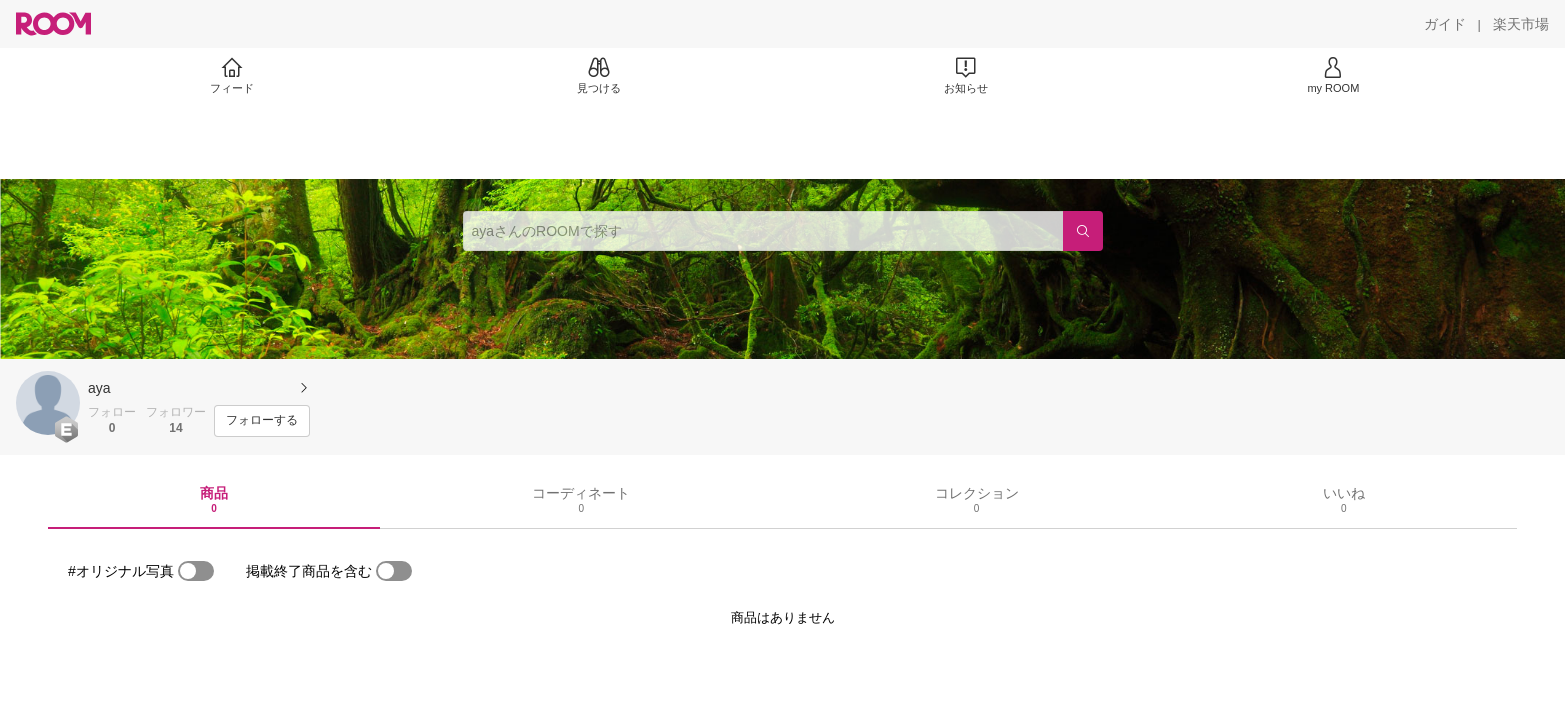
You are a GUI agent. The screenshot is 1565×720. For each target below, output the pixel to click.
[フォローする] (262, 421)
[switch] (196, 571)
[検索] (1083, 231)
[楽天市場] (1521, 24)
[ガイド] (1445, 24)
